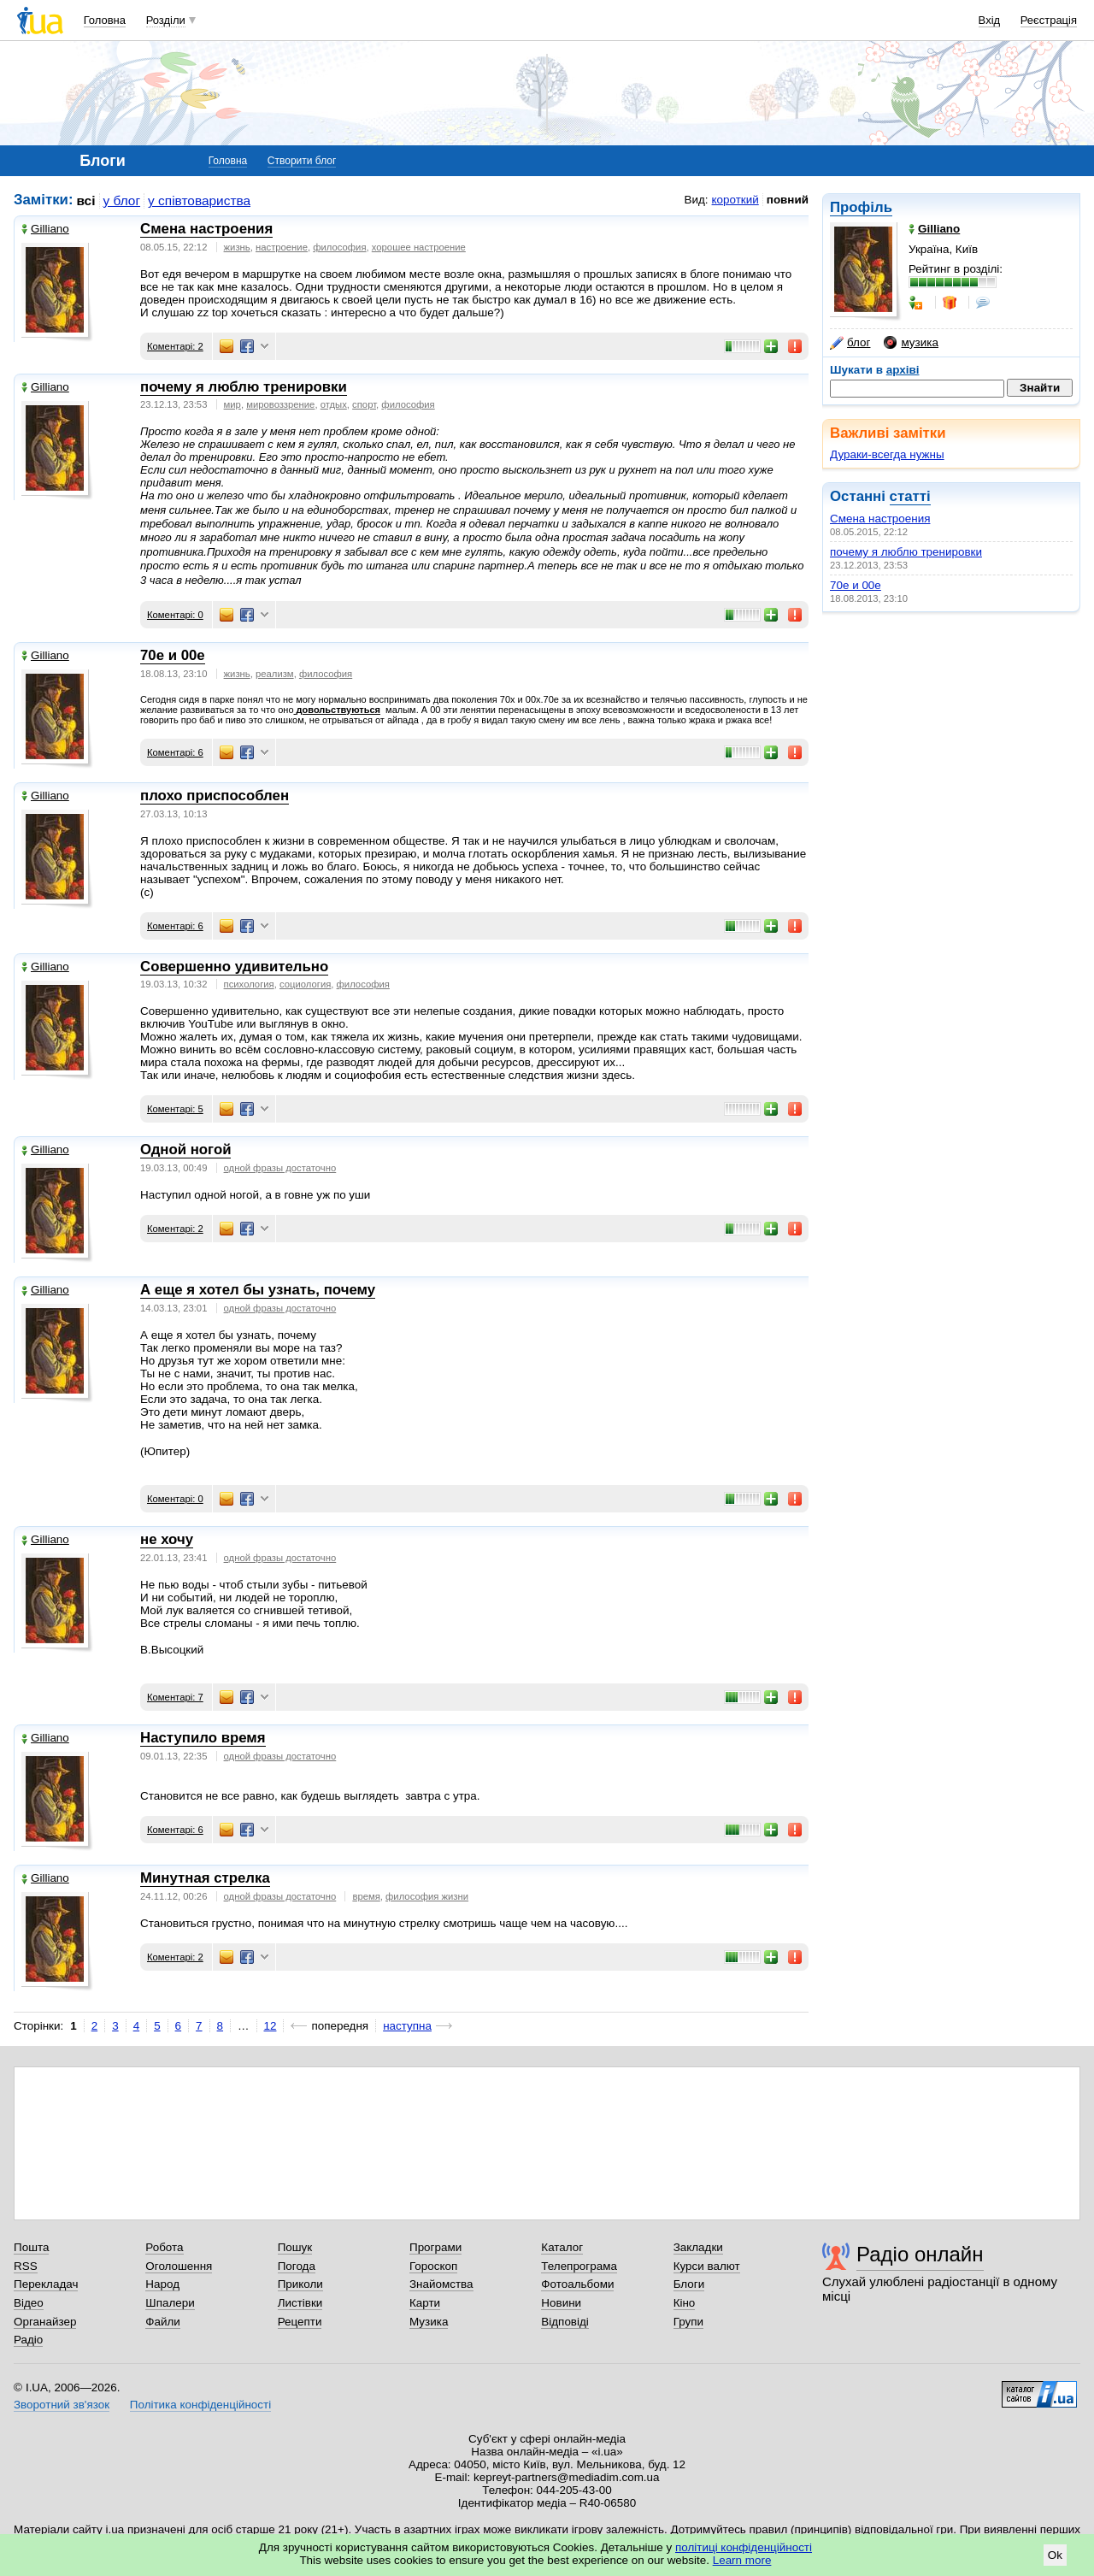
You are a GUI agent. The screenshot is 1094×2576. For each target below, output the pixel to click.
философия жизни (426, 1896)
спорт (364, 404)
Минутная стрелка (205, 1878)
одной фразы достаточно (280, 1168)
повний (788, 199)
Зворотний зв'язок (61, 2404)
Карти (424, 2302)
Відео (29, 2302)
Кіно (684, 2302)
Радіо (28, 2339)
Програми (435, 2247)
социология (305, 984)
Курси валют (706, 2266)
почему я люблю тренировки (906, 551)
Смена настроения (880, 518)
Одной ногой (185, 1149)
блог (850, 343)
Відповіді (565, 2321)
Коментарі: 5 (175, 1109)
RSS (26, 2266)
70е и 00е (855, 585)
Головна (105, 20)
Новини (561, 2302)
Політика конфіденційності (200, 2404)
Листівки (300, 2302)
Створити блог (302, 161)
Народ (162, 2284)
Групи (688, 2321)
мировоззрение (280, 404)
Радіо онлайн (920, 2254)
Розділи (165, 20)
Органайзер (45, 2321)
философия (339, 247)
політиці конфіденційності (743, 2547)
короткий (735, 199)
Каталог (562, 2247)
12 (270, 2025)
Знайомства (441, 2284)
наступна (407, 2025)
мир (232, 404)
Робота (164, 2247)
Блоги (689, 2284)
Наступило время (203, 1738)
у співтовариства (199, 200)
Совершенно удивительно (234, 966)
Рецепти (300, 2321)
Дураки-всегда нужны (887, 454)
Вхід (990, 20)
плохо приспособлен (214, 795)
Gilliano (45, 228)
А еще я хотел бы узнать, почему (257, 1290)
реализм (275, 674)
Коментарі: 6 (175, 752)
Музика (428, 2321)
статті (910, 496)
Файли (162, 2321)
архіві (903, 369)
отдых (334, 404)
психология (249, 984)
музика (911, 343)
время (365, 1896)
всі (86, 200)
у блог (122, 200)
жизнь (237, 247)
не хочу (166, 1539)
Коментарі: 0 (175, 615)
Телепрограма (579, 2266)
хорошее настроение (419, 247)
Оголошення (178, 2266)
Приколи (300, 2284)
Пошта (31, 2247)
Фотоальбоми (577, 2284)
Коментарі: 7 (175, 1697)
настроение (282, 247)
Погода (296, 2266)
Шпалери (169, 2302)
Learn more (742, 2560)
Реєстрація (1048, 20)
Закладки (698, 2247)
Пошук (295, 2247)
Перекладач (46, 2284)
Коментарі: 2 (175, 346)
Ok (1055, 2555)
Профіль (861, 207)
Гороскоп (433, 2266)
